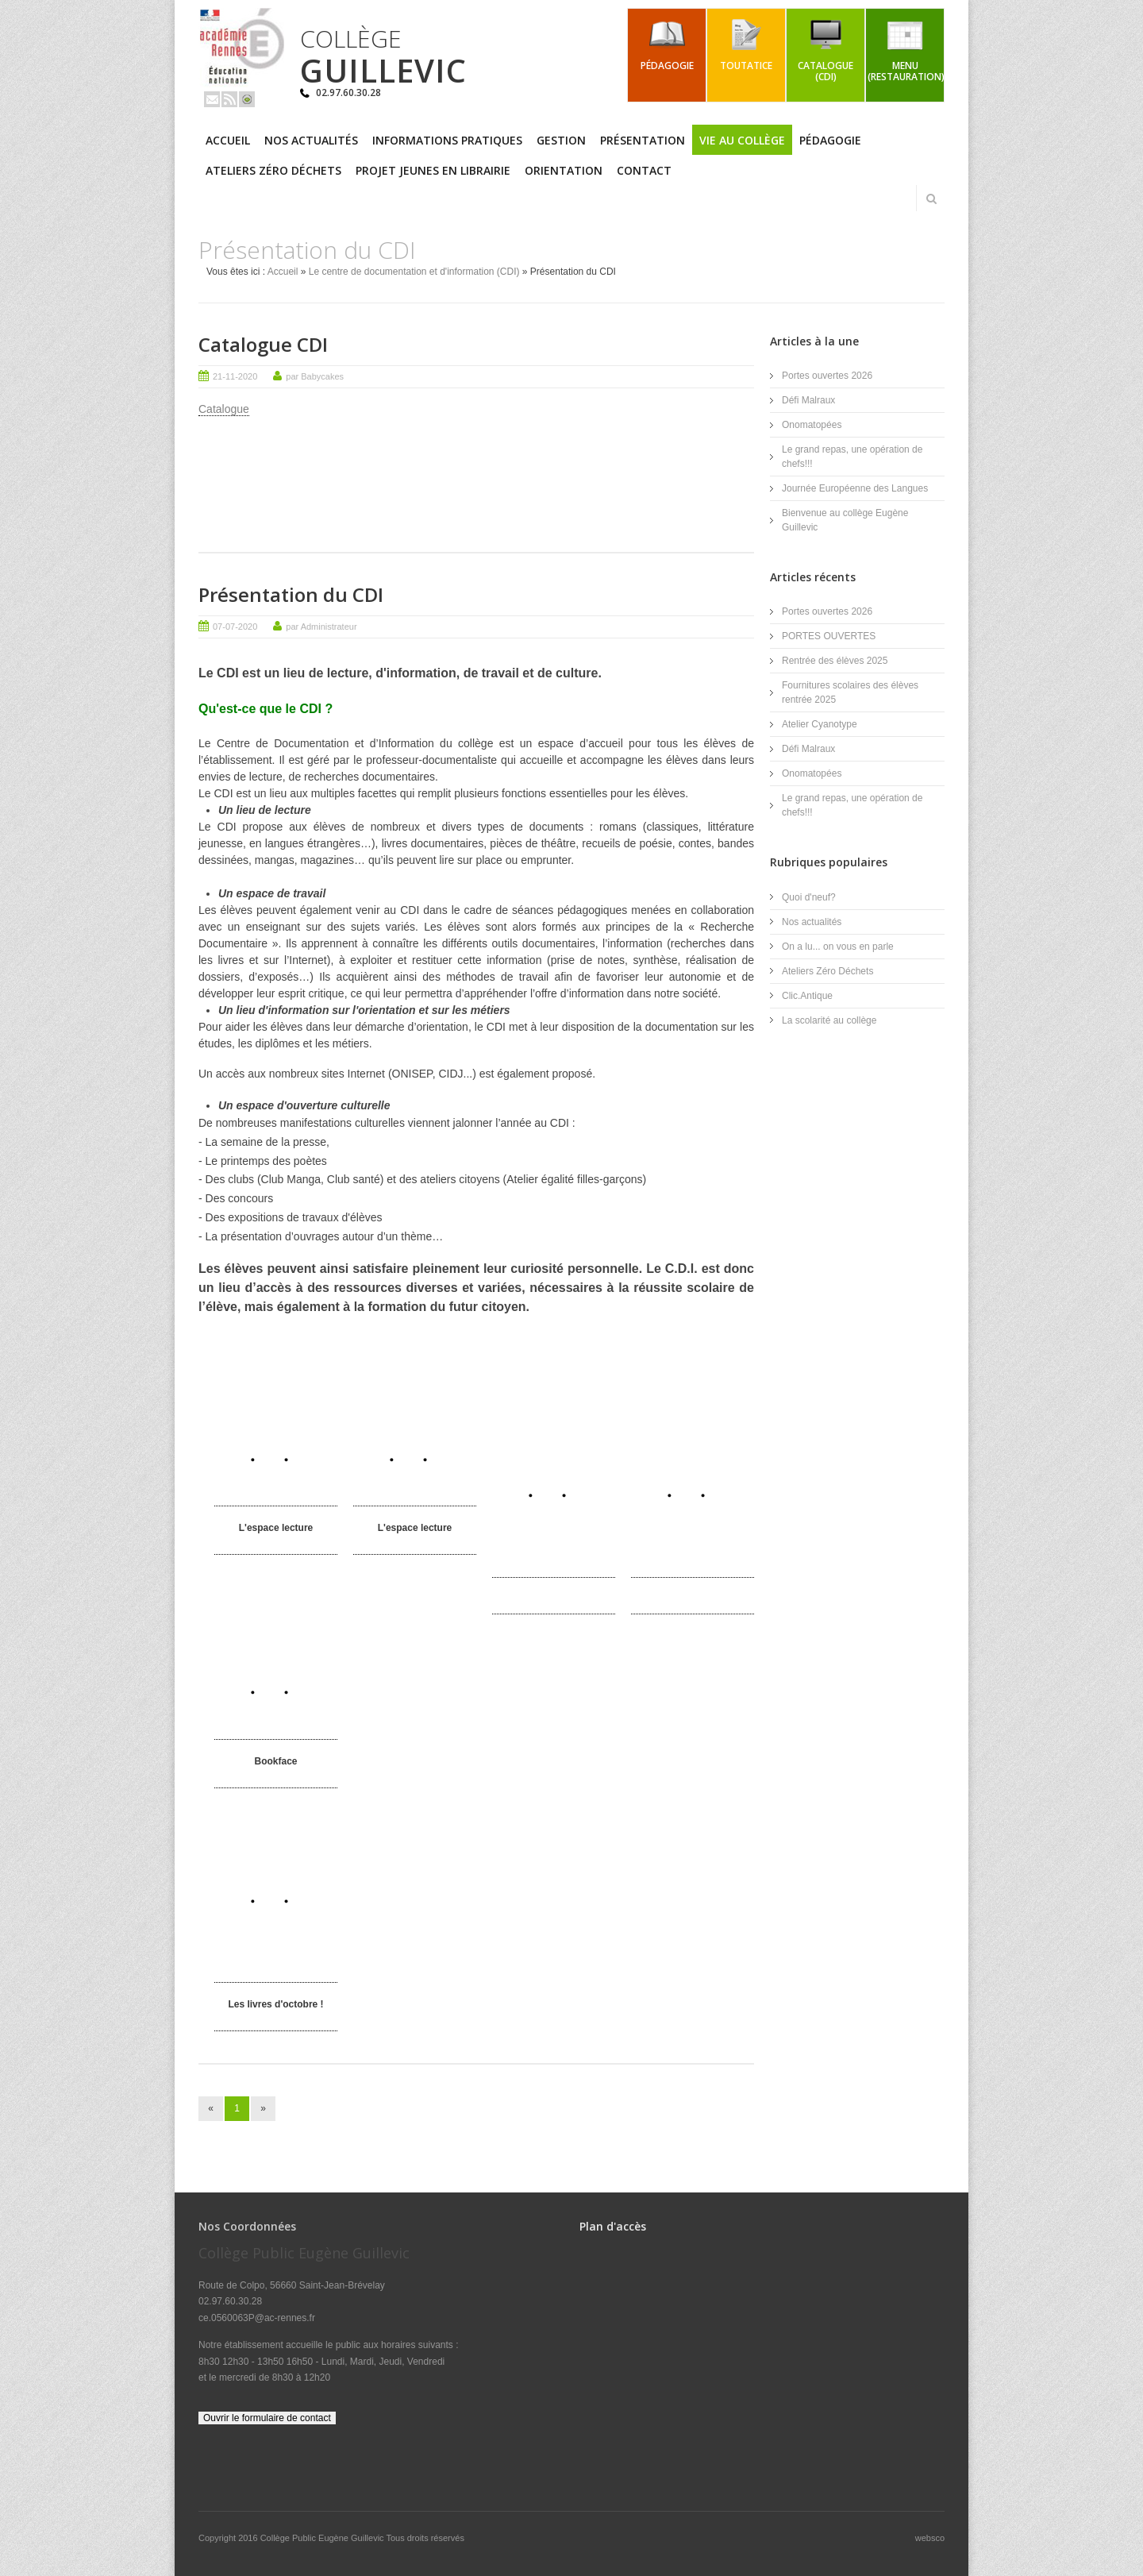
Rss (229, 99)
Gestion (561, 140)
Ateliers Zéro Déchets (273, 170)
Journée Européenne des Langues (855, 488)
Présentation (642, 140)
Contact (644, 170)
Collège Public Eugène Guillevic (323, 2537)
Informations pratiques (447, 140)
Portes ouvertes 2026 (827, 375)
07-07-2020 (235, 626)
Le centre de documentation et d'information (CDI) (414, 271)
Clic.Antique (807, 995)
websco (930, 2537)
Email (212, 99)
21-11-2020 (235, 376)
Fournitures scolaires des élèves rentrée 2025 (850, 692)
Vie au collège (742, 140)
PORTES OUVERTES (829, 636)
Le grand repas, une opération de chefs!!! (852, 456)
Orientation (563, 170)
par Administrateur (321, 626)
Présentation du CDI (290, 593)
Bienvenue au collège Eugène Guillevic (845, 520)
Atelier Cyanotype (819, 724)
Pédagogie (830, 140)
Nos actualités (311, 140)
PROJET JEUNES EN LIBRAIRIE (433, 170)
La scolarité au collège (829, 1019)
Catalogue (223, 409)
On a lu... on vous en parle (838, 945)
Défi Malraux (808, 400)
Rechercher (931, 198)
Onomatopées (811, 424)
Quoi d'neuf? (809, 896)
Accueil (228, 140)
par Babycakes (315, 376)
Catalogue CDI (263, 344)
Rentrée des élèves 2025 (834, 660)
